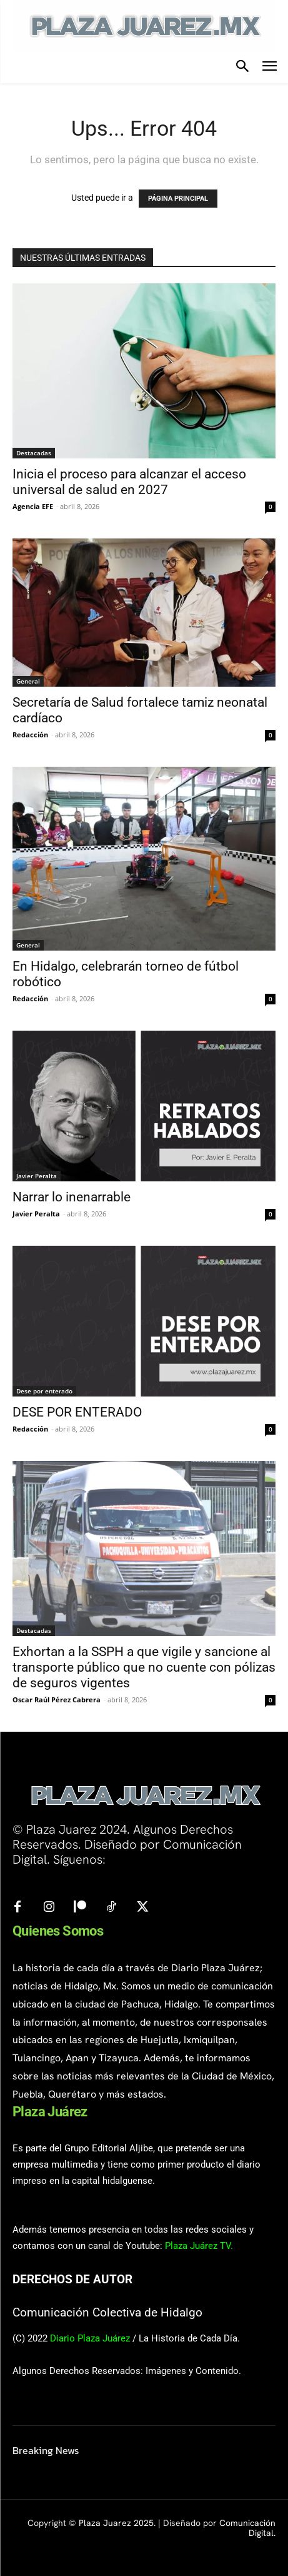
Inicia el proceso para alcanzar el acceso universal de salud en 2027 (129, 482)
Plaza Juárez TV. (199, 2245)
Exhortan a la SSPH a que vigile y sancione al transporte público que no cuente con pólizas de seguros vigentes (144, 1667)
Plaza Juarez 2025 (116, 2522)
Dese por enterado (44, 1390)
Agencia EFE (32, 506)
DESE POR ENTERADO (77, 1412)
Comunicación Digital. (247, 2528)
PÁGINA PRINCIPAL (178, 198)
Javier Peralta (36, 1175)
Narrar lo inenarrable (71, 1197)
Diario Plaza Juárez (90, 2338)
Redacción (30, 734)
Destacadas (33, 452)
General (28, 681)
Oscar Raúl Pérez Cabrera (56, 1699)
